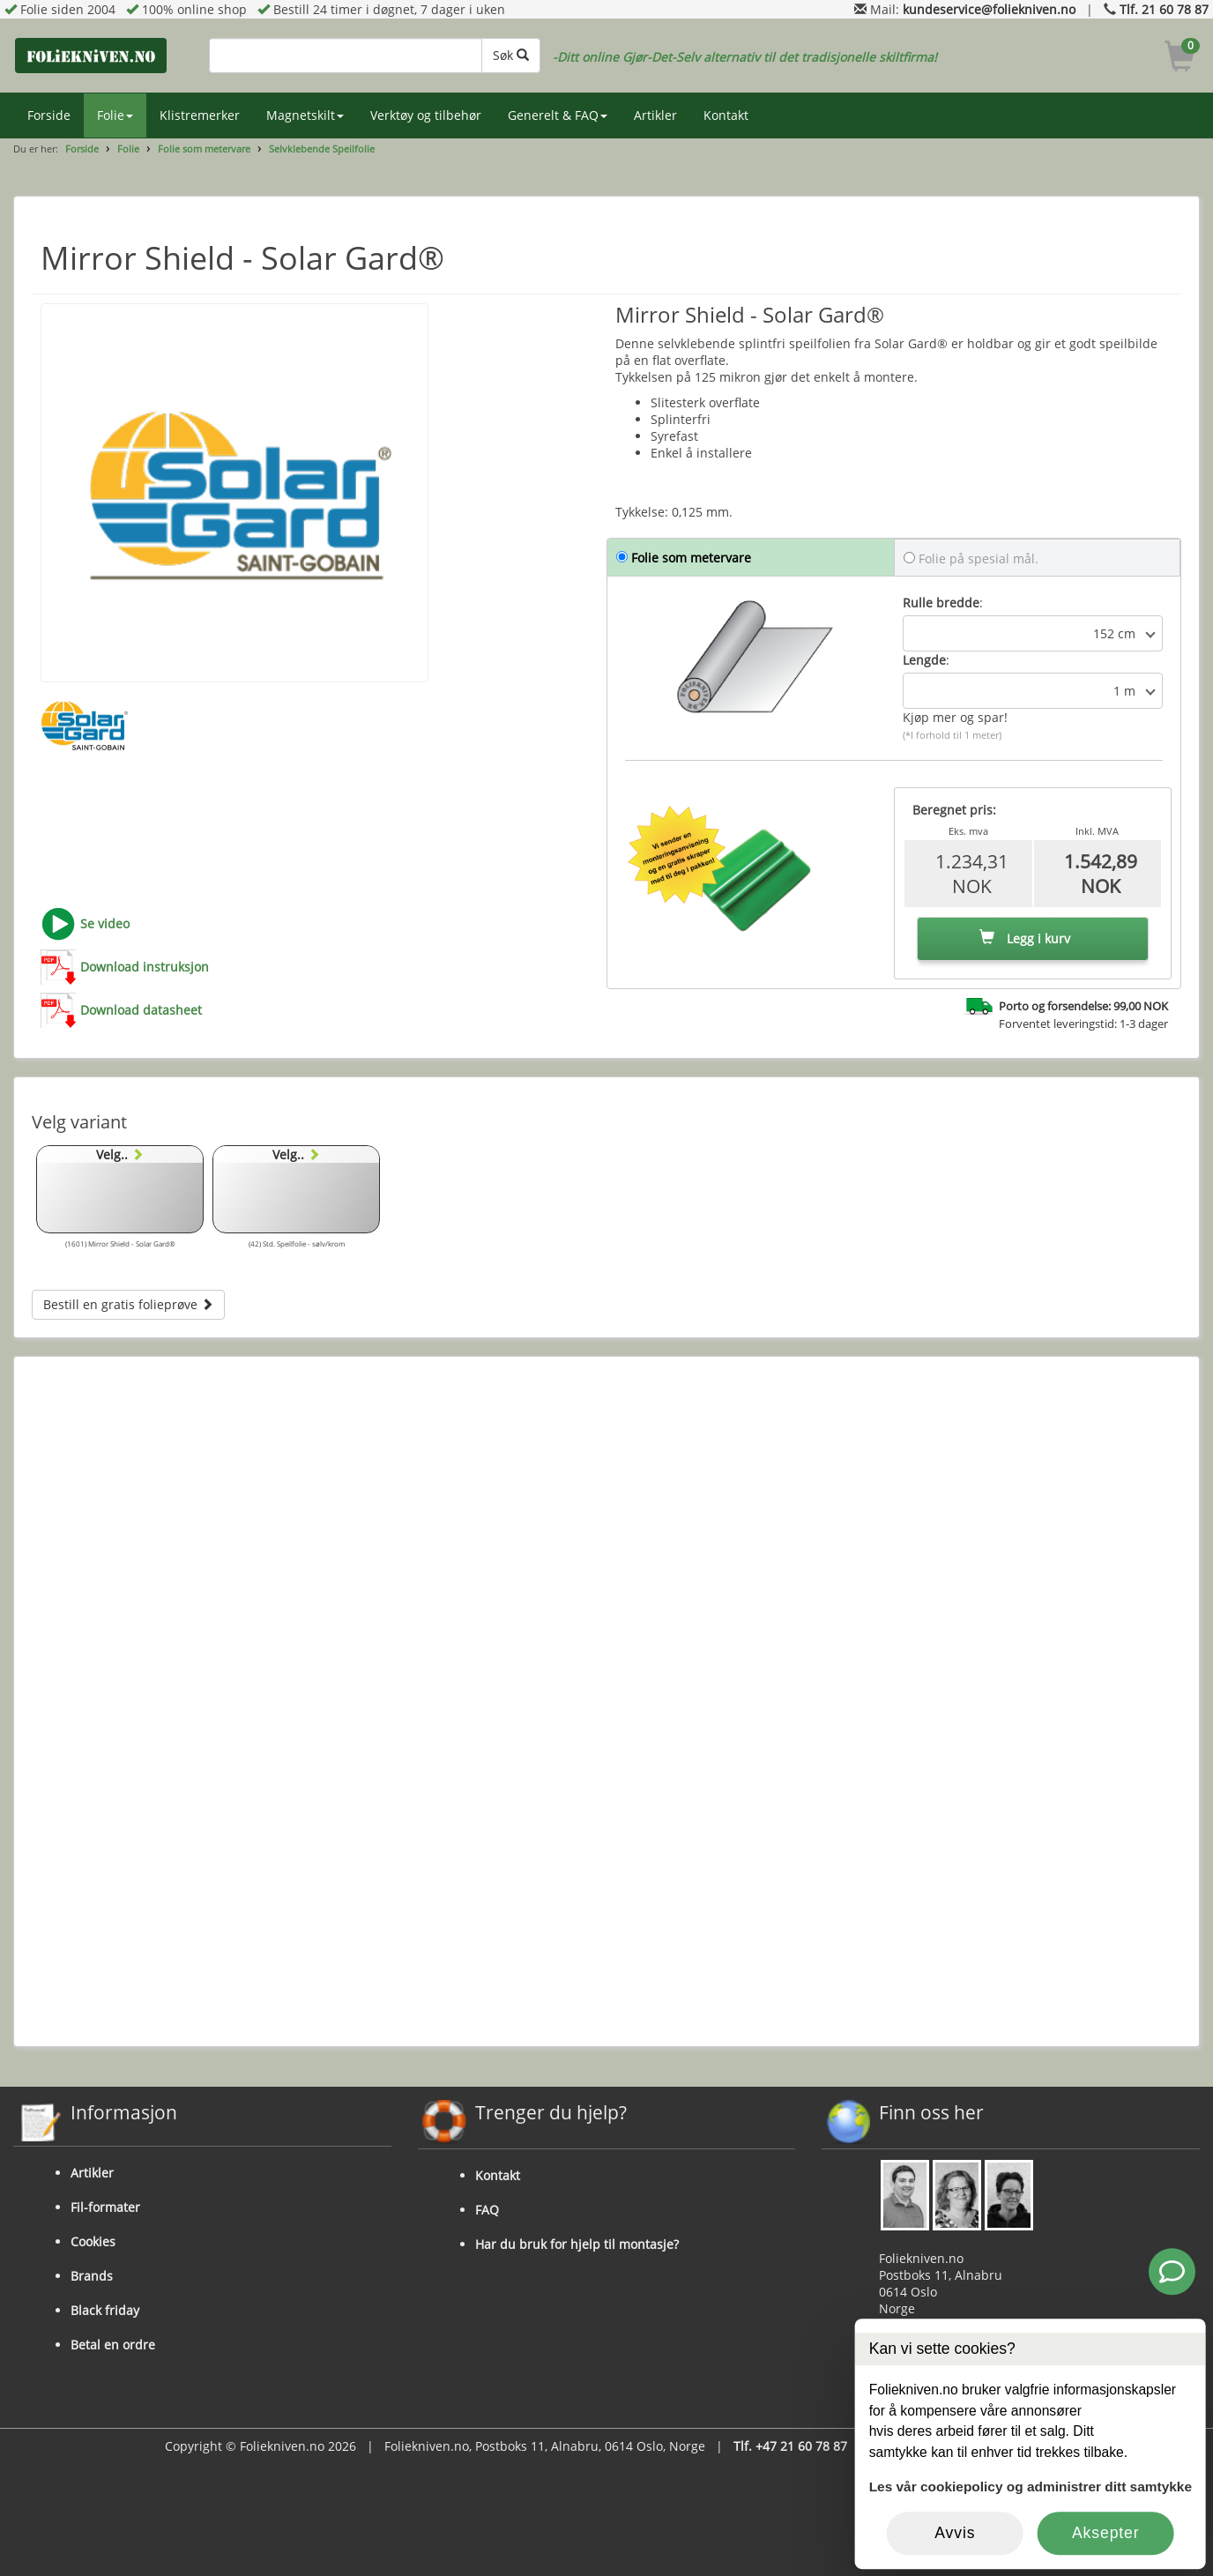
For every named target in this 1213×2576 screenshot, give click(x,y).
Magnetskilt (305, 115)
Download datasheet (141, 1009)
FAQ (487, 2209)
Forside (49, 115)
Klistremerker (200, 115)
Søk (511, 55)
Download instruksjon (144, 966)
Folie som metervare (204, 148)
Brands (92, 2275)
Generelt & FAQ (557, 115)
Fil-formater (105, 2207)
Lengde (924, 659)
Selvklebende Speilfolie (322, 148)
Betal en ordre (113, 2344)
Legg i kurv (1024, 938)
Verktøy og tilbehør (425, 115)
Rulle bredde (941, 602)
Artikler (655, 115)
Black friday (105, 2310)
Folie (115, 115)
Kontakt (725, 115)
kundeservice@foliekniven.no (989, 9)
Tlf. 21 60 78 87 (1164, 9)
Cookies (93, 2241)
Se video (105, 923)
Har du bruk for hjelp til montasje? (577, 2244)
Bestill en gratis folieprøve (128, 1304)
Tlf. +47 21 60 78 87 (790, 2446)
